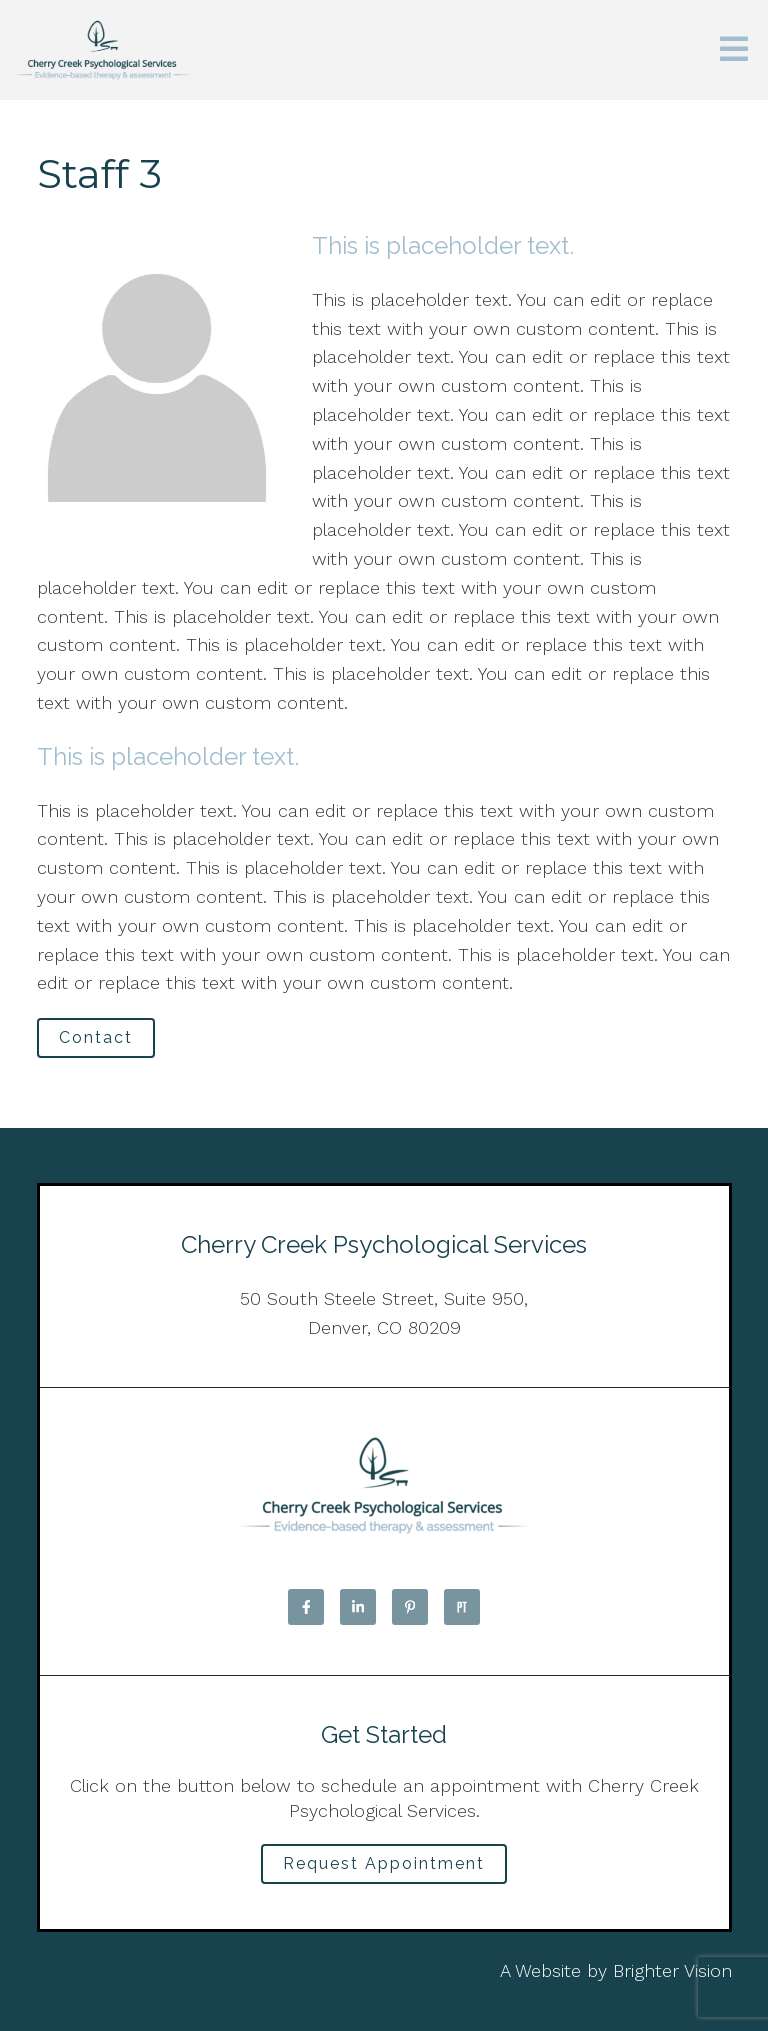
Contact (96, 1037)
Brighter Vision (672, 1970)
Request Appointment (384, 1863)
